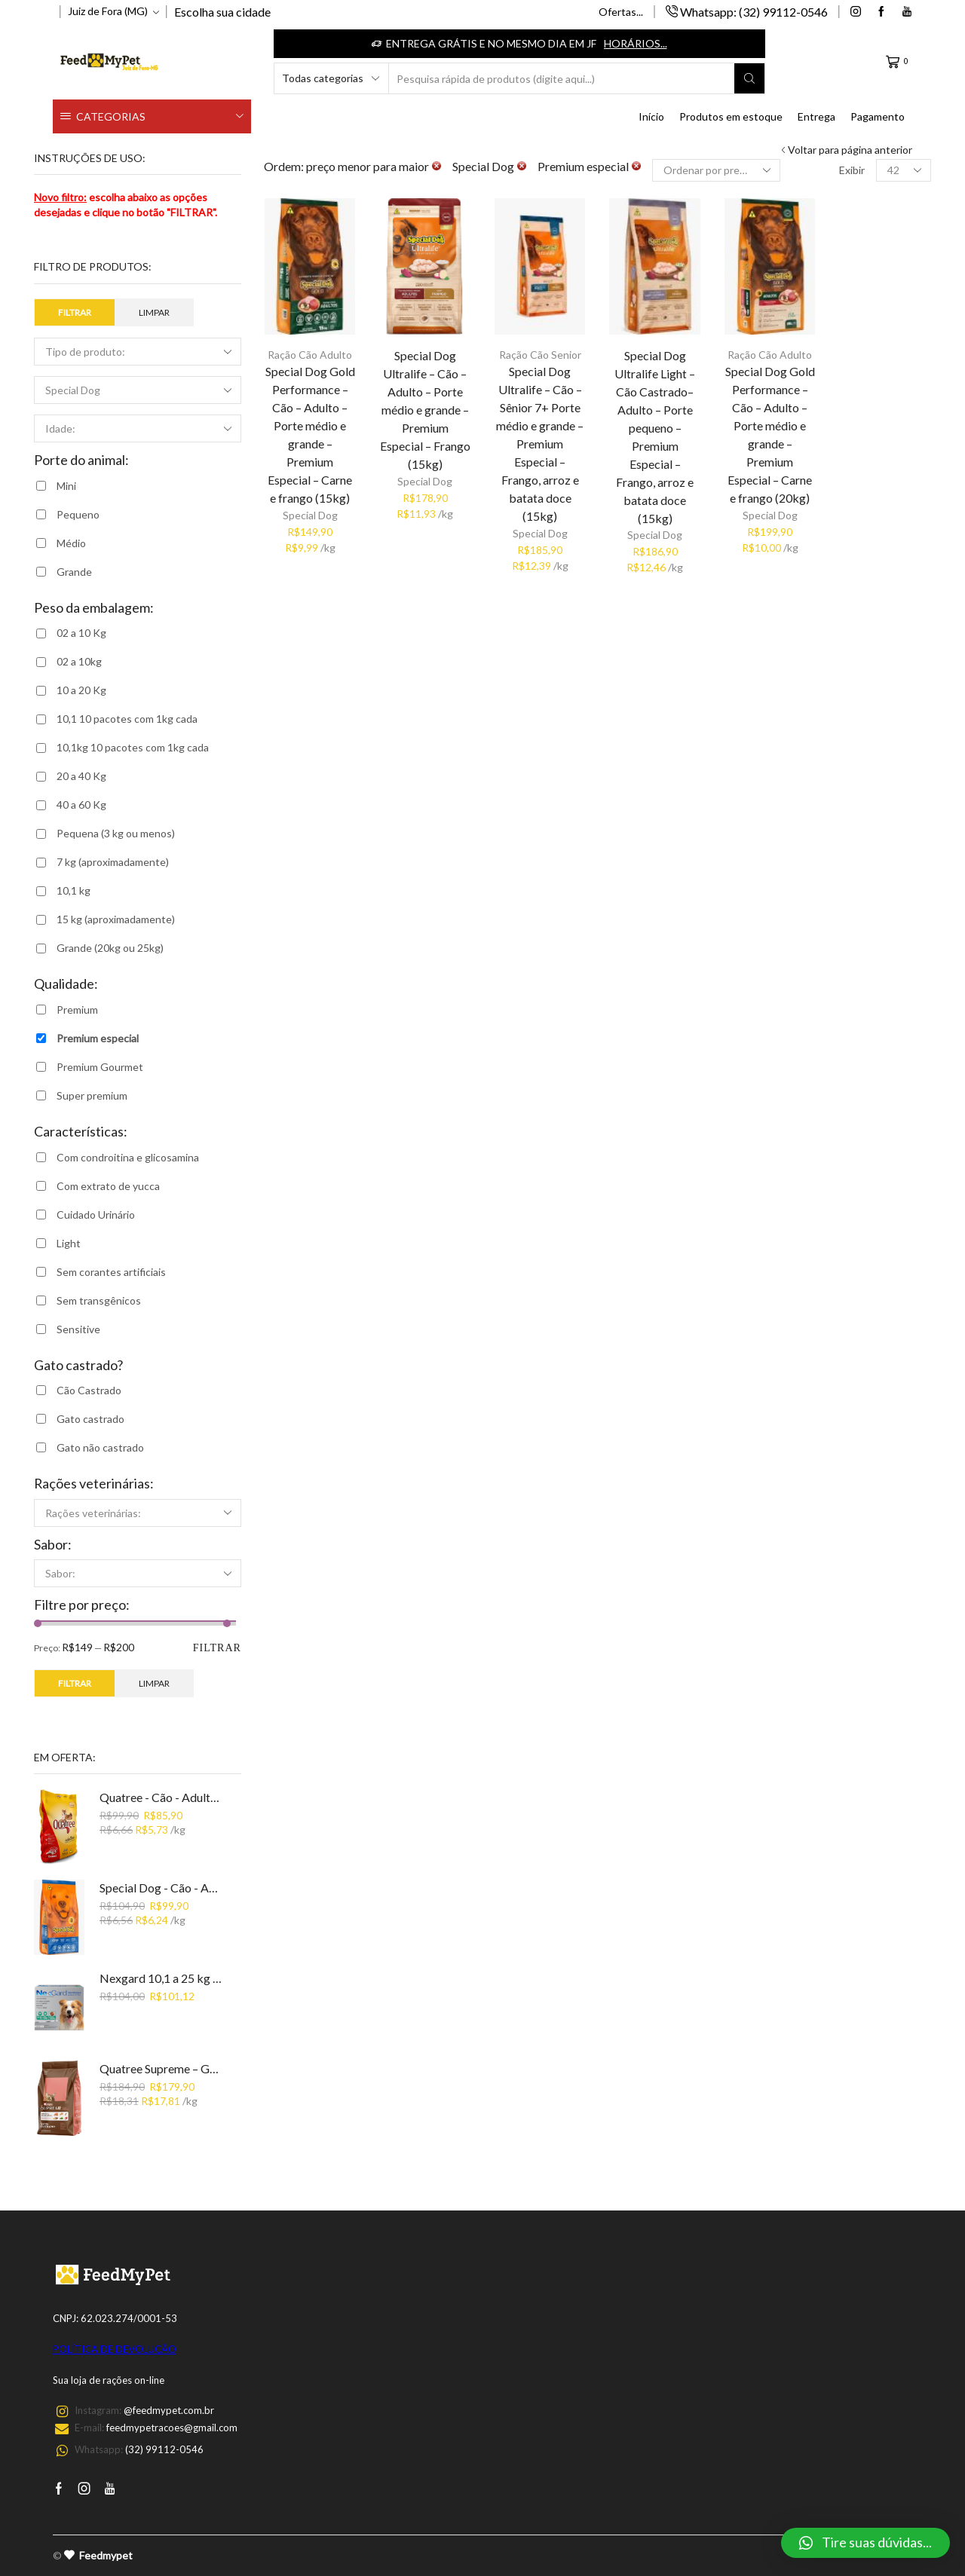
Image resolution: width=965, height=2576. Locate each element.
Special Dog (310, 515)
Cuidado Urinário (96, 1214)
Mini (66, 485)
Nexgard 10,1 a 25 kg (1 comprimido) (161, 1978)
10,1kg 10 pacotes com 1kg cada (133, 747)
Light (69, 1243)
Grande (74, 571)
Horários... (635, 43)
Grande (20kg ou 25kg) (110, 947)
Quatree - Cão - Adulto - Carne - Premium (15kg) (161, 1797)
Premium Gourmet (100, 1066)
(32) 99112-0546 (164, 2449)
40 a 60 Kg (81, 804)
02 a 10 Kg (81, 632)
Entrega (816, 116)
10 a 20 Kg (81, 690)
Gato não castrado (100, 1447)
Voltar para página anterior (850, 149)
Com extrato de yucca (108, 1185)
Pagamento (877, 116)
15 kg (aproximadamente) (116, 919)
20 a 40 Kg (81, 775)
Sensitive (78, 1329)
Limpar (154, 312)
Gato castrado (90, 1418)
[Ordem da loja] (716, 170)
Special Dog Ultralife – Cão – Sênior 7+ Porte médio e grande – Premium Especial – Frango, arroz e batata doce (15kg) (540, 443)
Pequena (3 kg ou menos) (116, 833)
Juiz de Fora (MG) (108, 11)
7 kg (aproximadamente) (113, 861)
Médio (71, 543)
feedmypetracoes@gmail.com (171, 2428)
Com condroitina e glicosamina (128, 1157)
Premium (77, 1009)
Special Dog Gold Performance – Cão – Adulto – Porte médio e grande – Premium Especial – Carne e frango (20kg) (770, 434)
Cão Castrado (89, 1390)
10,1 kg (73, 890)
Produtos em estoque (731, 116)
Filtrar (74, 312)
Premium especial (98, 1038)
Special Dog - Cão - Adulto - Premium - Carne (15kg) (161, 1887)
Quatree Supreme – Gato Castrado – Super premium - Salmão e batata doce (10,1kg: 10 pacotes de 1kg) (161, 2068)
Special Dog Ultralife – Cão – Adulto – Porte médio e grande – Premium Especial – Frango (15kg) (425, 409)
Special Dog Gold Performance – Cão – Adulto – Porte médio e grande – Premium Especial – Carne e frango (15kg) (310, 434)
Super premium (92, 1095)
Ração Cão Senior (540, 354)
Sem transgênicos (99, 1300)
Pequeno (78, 514)
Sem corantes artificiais (111, 1271)
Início (651, 116)
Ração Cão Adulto (310, 354)
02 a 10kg (79, 661)
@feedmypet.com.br (169, 2410)
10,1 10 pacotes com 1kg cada (127, 718)
